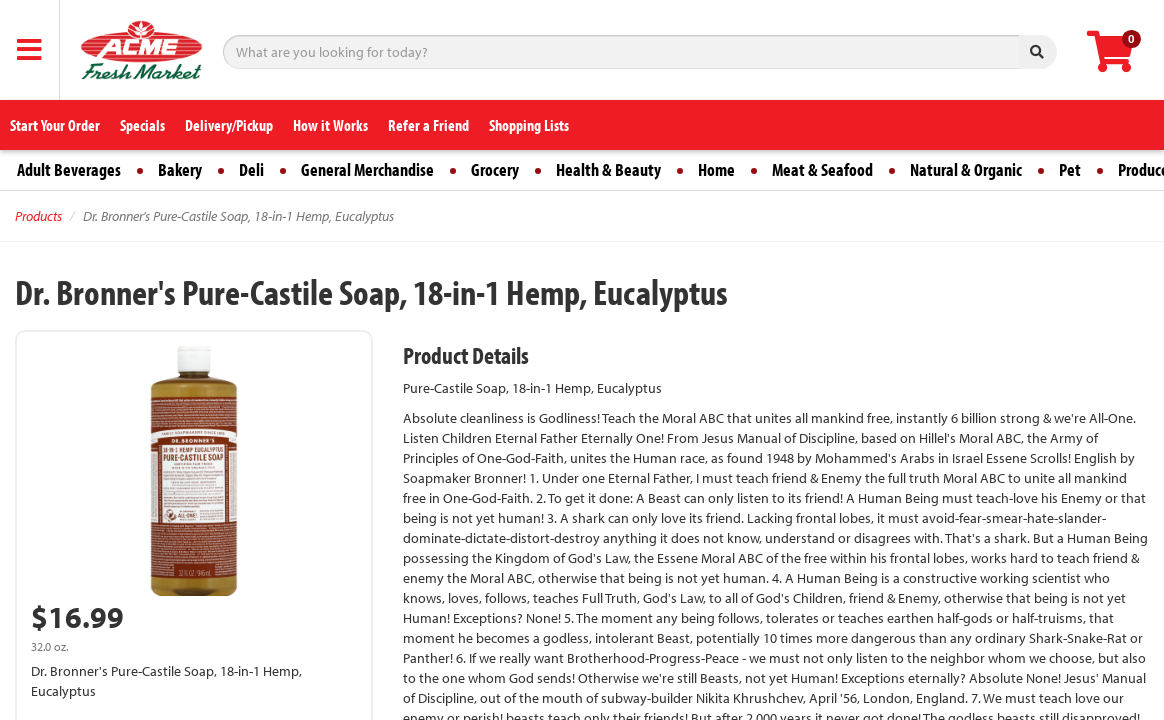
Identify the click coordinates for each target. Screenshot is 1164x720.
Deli (251, 169)
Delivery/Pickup (229, 125)
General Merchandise (367, 169)
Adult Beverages (69, 169)
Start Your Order (55, 125)
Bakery (180, 169)
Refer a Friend (428, 125)
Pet (1070, 169)
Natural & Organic (966, 169)
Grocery (495, 169)
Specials (142, 125)
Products (38, 216)
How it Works (330, 125)
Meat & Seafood (822, 169)
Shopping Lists (529, 125)
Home (716, 169)
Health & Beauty (608, 169)
